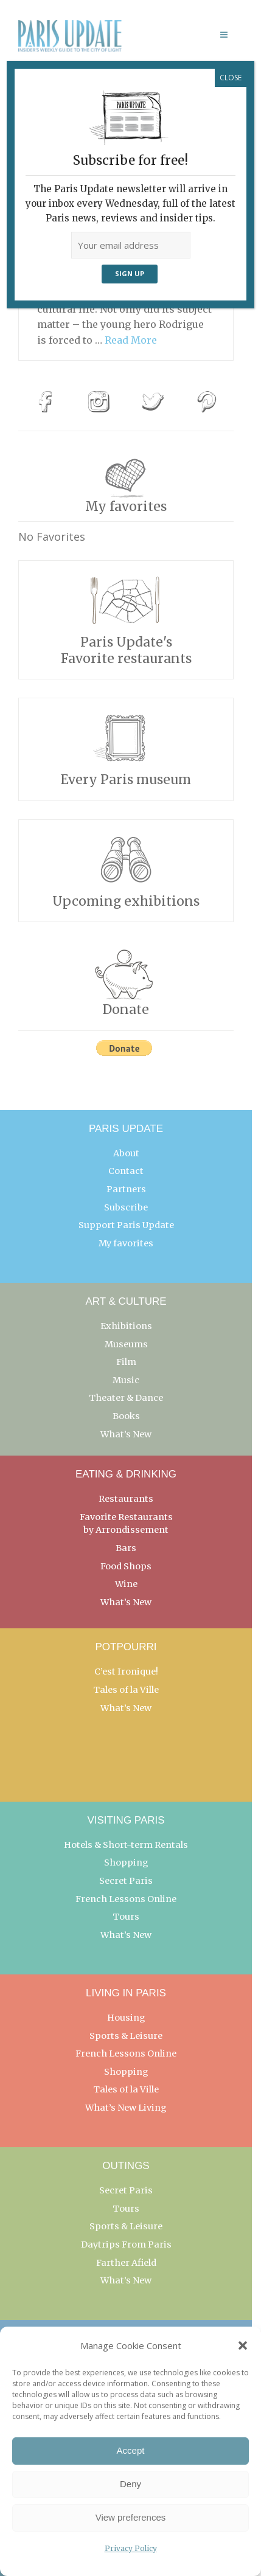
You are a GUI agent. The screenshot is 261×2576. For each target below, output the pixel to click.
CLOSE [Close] (231, 77)
